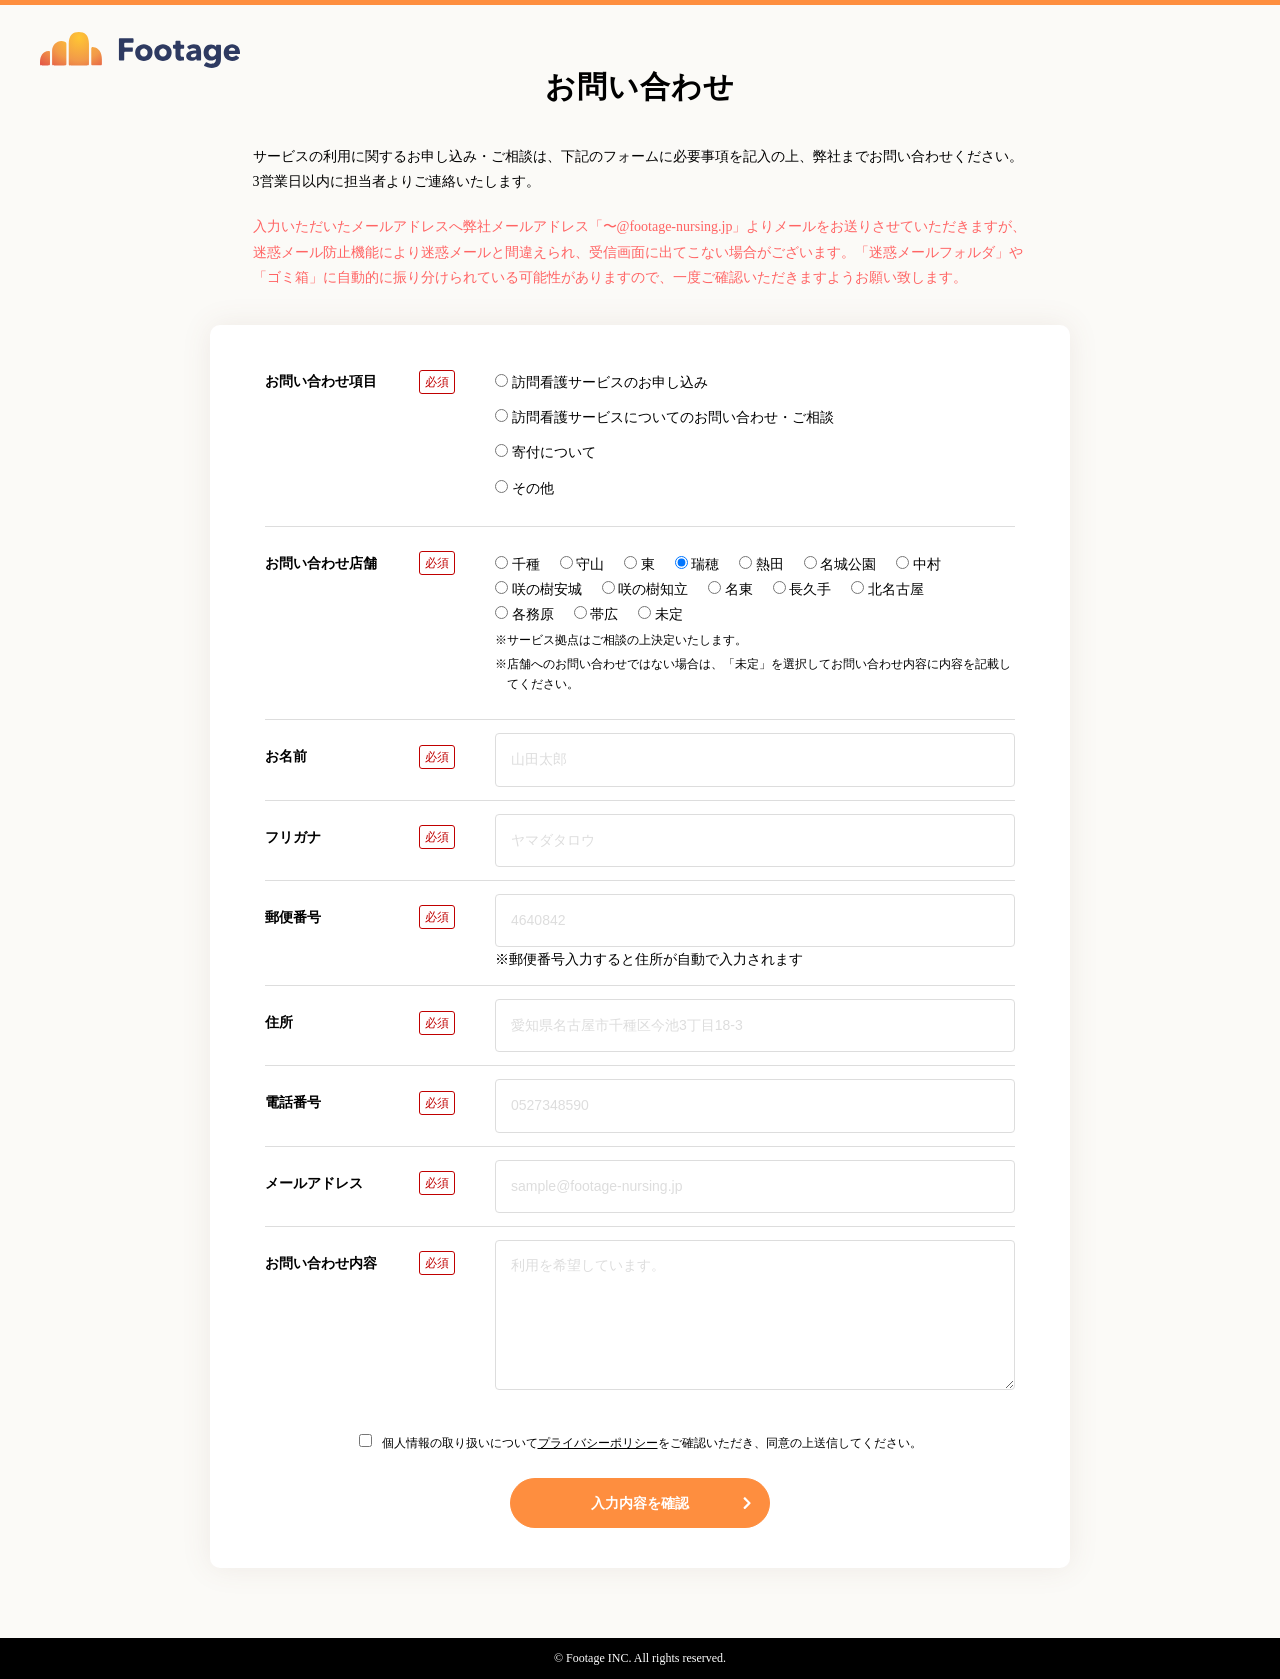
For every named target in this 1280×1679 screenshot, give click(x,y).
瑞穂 (697, 564)
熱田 (761, 564)
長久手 (802, 589)
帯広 (596, 614)
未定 (660, 614)
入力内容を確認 (672, 1503)
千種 (517, 564)
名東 (730, 589)
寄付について (545, 452)
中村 (918, 564)
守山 (582, 564)
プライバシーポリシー (598, 1443)
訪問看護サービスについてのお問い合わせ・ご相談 (664, 417)
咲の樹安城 (538, 589)
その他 (524, 488)
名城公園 (840, 564)
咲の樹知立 (645, 589)
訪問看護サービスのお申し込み (601, 382)
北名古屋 (887, 589)
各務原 (524, 614)
